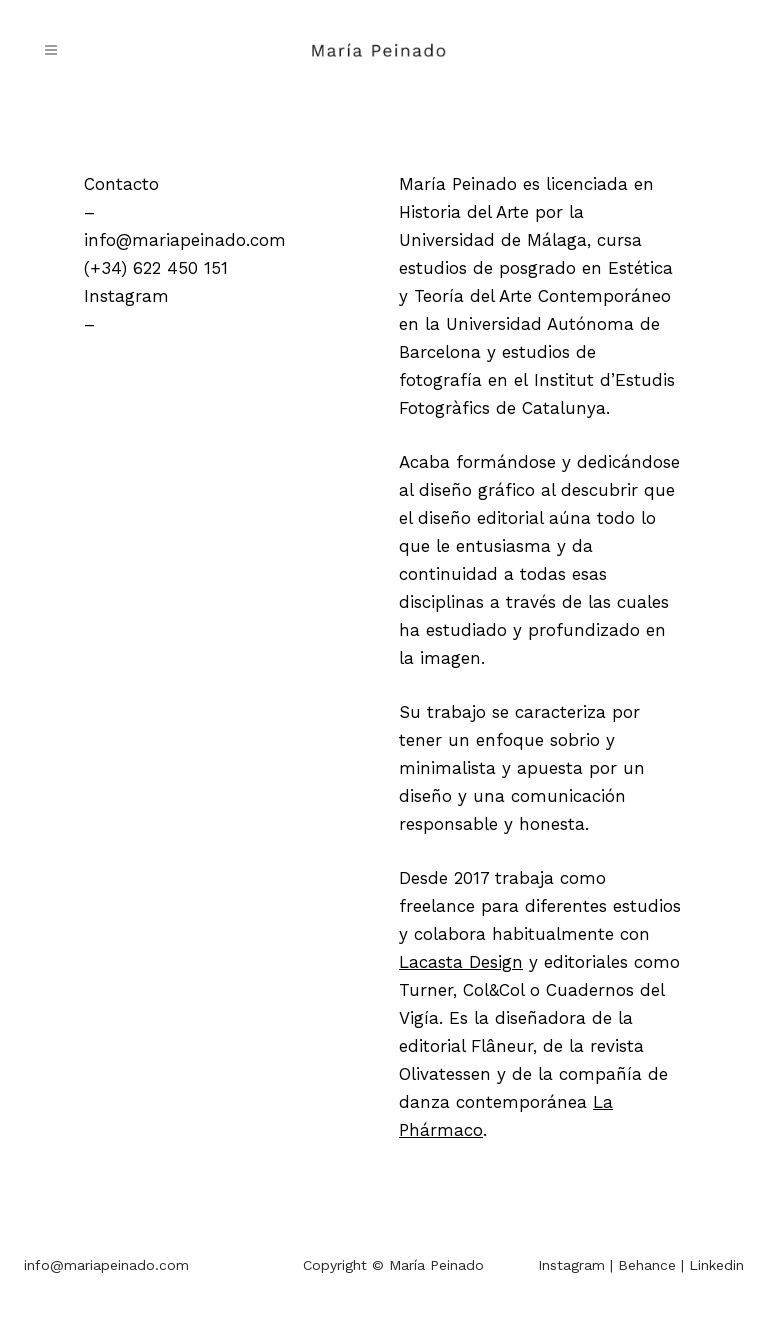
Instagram (126, 296)
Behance (647, 1265)
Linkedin (716, 1265)
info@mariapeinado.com (185, 240)
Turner (426, 990)
